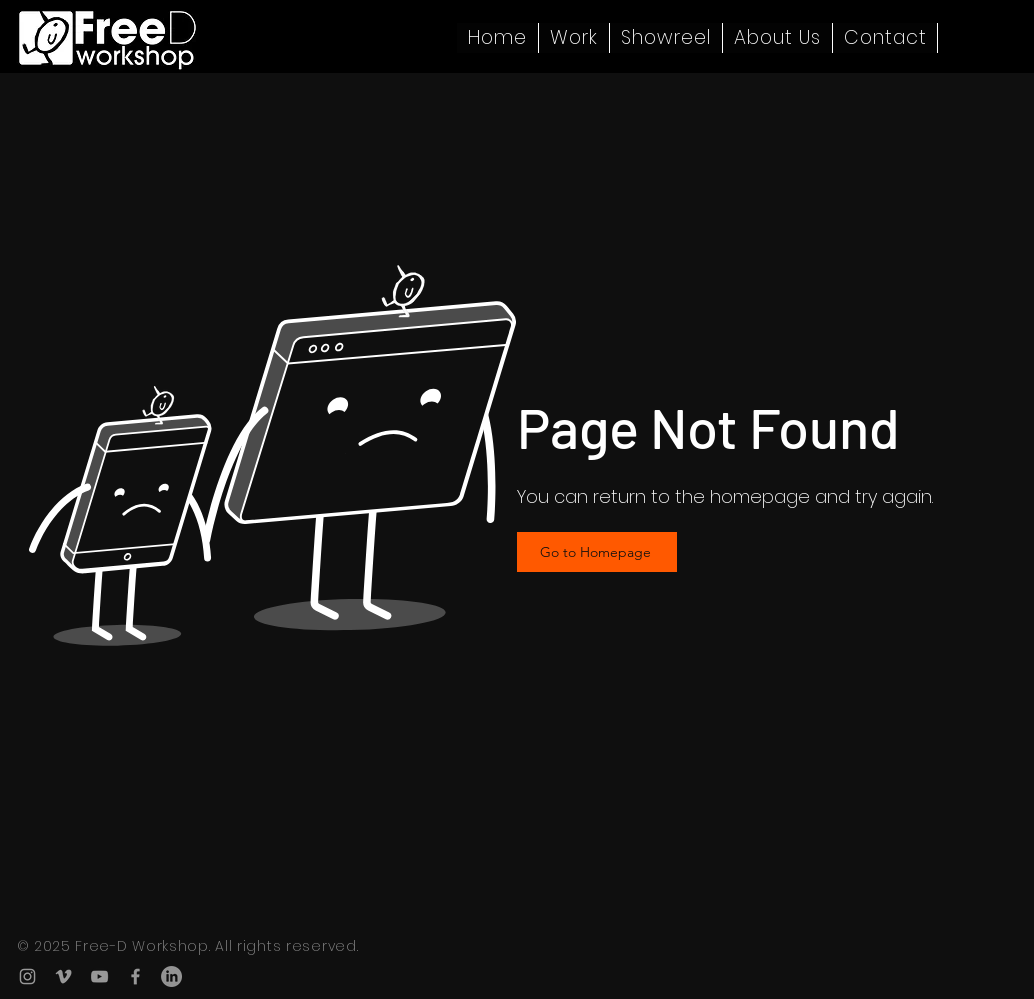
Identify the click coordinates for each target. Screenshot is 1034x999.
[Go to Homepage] (597, 552)
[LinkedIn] (171, 976)
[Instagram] (27, 976)
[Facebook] (135, 976)
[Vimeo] (63, 976)
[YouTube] (99, 976)
